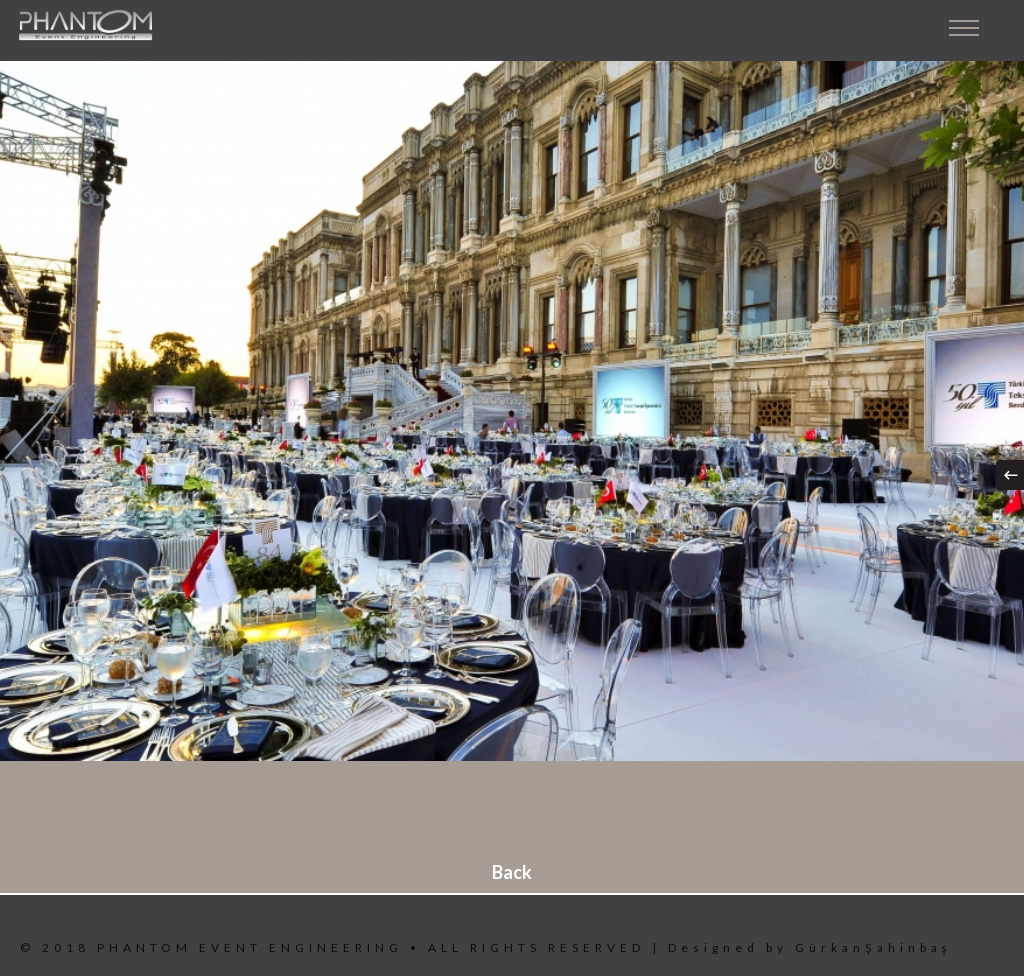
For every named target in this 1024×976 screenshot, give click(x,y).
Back (512, 872)
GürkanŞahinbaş (873, 947)
